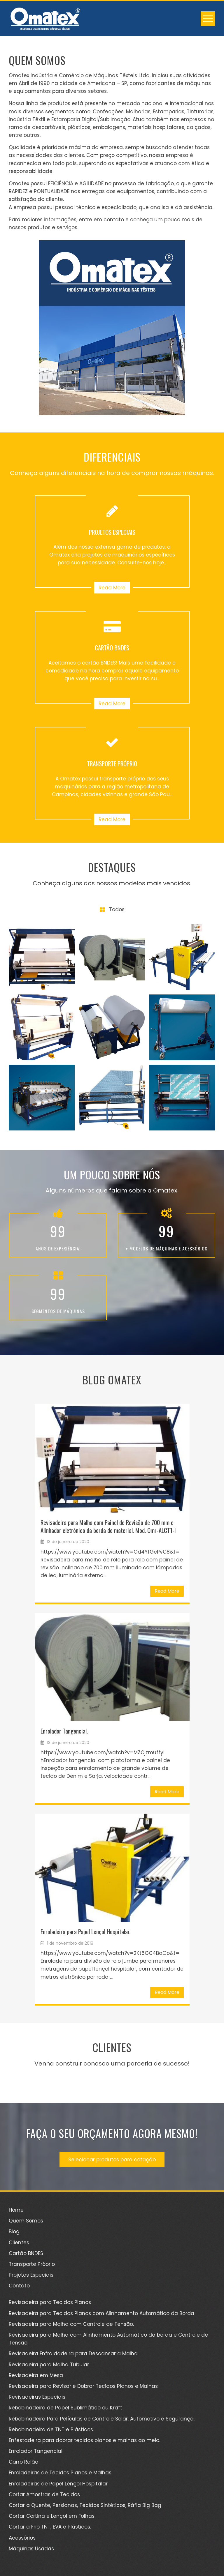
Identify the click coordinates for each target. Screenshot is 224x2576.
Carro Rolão (23, 2461)
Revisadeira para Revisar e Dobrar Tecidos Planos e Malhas (83, 2386)
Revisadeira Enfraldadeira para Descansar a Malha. (74, 2353)
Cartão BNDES (26, 2253)
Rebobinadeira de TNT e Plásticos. (51, 2429)
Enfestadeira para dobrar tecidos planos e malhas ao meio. (84, 2440)
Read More (112, 587)
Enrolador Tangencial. (64, 1730)
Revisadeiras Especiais (37, 2396)
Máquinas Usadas (31, 2548)
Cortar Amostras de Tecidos (44, 2494)
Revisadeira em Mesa (36, 2375)
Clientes (19, 2242)
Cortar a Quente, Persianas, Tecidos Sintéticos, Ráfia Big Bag (85, 2505)
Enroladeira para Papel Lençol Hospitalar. (85, 1931)
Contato (19, 2285)
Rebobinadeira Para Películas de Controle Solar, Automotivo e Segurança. (102, 2418)
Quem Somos (26, 2220)
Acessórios (22, 2537)
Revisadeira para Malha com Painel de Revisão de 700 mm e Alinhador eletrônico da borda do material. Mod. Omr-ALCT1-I (108, 1526)
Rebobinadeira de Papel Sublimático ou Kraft (65, 2407)
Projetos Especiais (31, 2274)
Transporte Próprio (32, 2264)
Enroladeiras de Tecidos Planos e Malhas (60, 2472)
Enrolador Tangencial (35, 2451)
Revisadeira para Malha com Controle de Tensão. (71, 2324)
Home (16, 2209)
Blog (14, 2231)
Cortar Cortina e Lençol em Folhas (51, 2516)
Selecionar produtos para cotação (112, 2159)
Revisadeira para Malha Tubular (49, 2364)
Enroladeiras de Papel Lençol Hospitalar (58, 2483)
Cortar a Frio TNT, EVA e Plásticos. (50, 2526)
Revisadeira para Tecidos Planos (50, 2302)
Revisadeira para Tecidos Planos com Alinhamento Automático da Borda (101, 2313)
